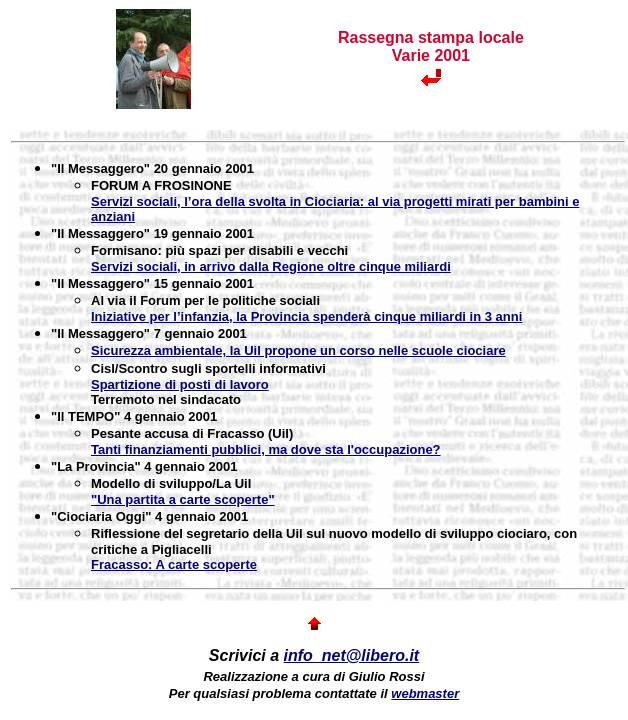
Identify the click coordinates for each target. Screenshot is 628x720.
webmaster (425, 693)
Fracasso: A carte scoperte (174, 564)
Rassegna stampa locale (431, 37)
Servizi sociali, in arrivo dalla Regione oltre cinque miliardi (271, 266)
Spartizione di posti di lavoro (180, 384)
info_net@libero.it (352, 655)
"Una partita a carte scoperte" (183, 499)
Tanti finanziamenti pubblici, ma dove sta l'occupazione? (266, 449)
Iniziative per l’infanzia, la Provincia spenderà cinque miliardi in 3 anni (306, 316)
